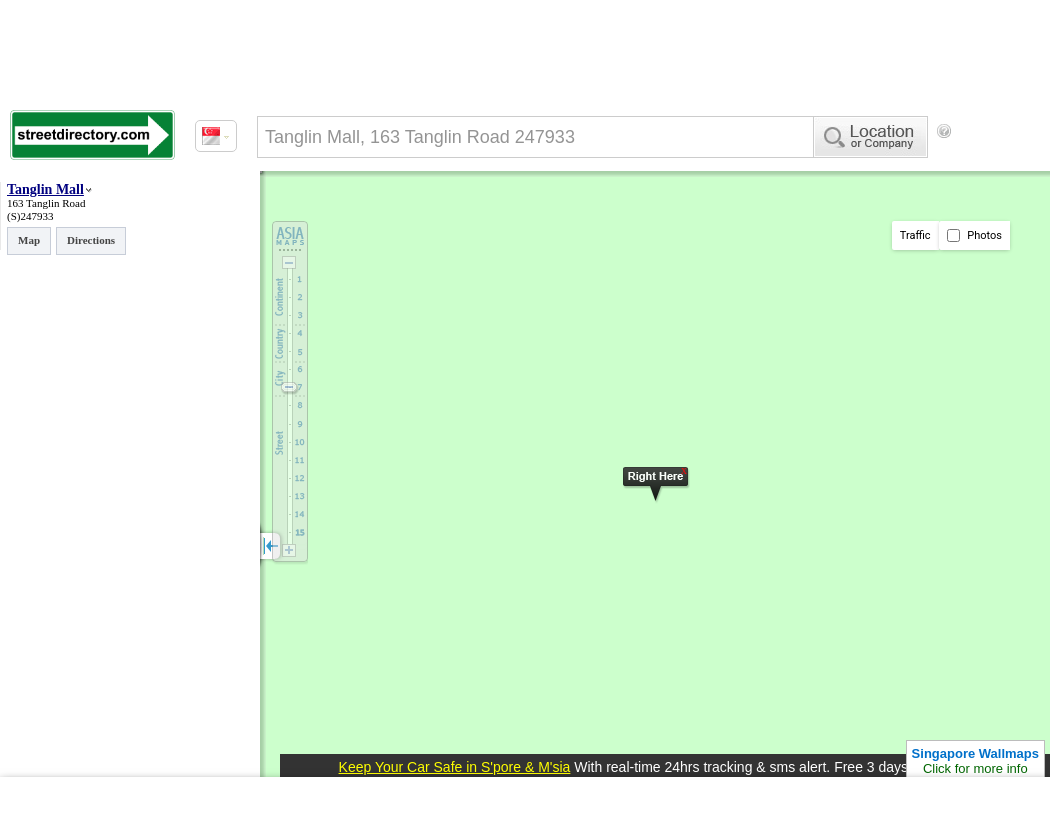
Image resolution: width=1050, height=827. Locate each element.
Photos (974, 235)
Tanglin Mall (45, 189)
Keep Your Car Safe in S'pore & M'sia (455, 767)
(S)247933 (30, 216)
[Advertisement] (340, 213)
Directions (91, 240)
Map (29, 240)
